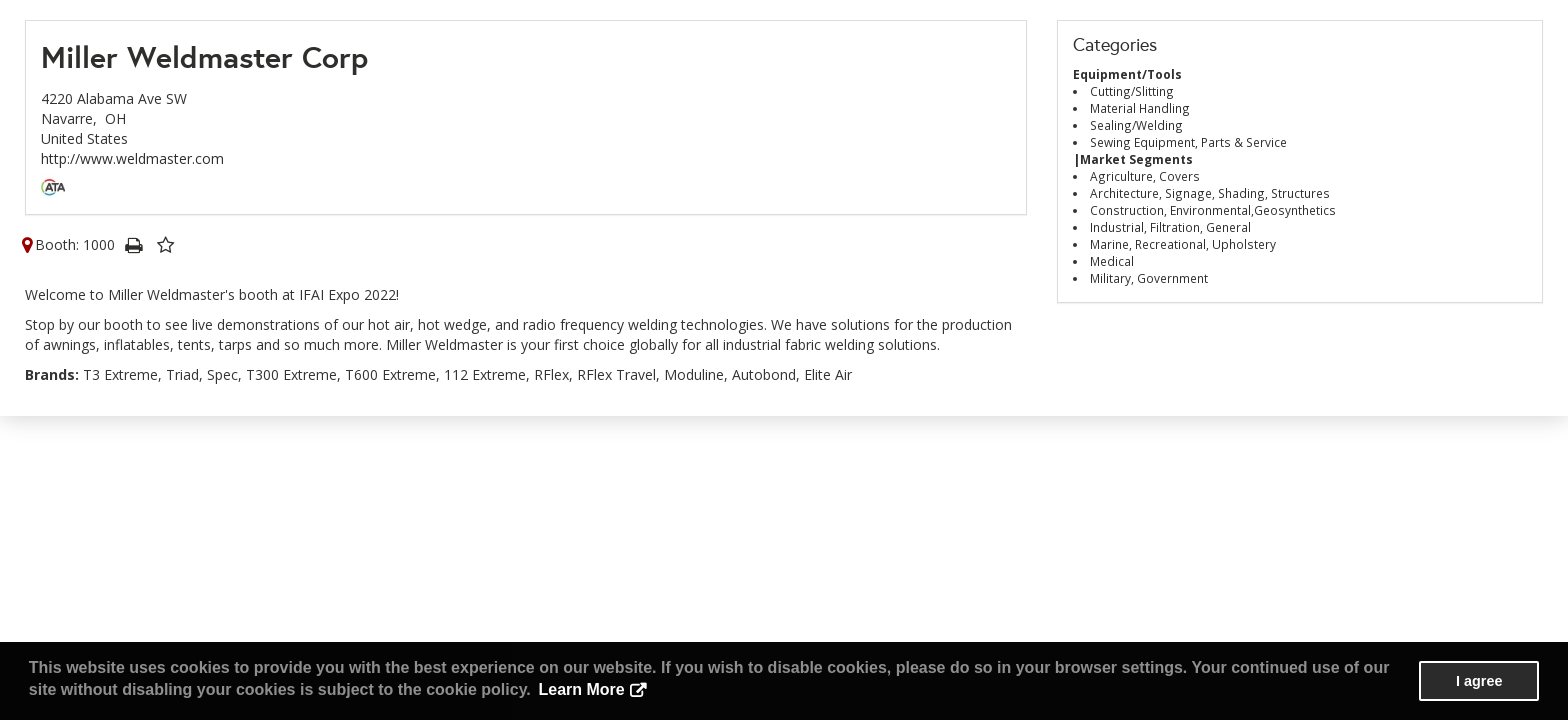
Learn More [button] (581, 689)
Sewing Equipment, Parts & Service (1188, 142)
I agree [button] (1479, 681)
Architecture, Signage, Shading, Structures (1210, 193)
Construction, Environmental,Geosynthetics (1213, 210)
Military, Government (1149, 278)
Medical (1112, 261)
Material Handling (1140, 108)
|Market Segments (1133, 159)
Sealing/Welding (1136, 125)
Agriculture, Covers (1145, 176)
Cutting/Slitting (1132, 91)
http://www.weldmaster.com (132, 158)
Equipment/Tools (1127, 74)
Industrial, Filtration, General (1170, 227)
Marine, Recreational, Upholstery (1183, 244)
